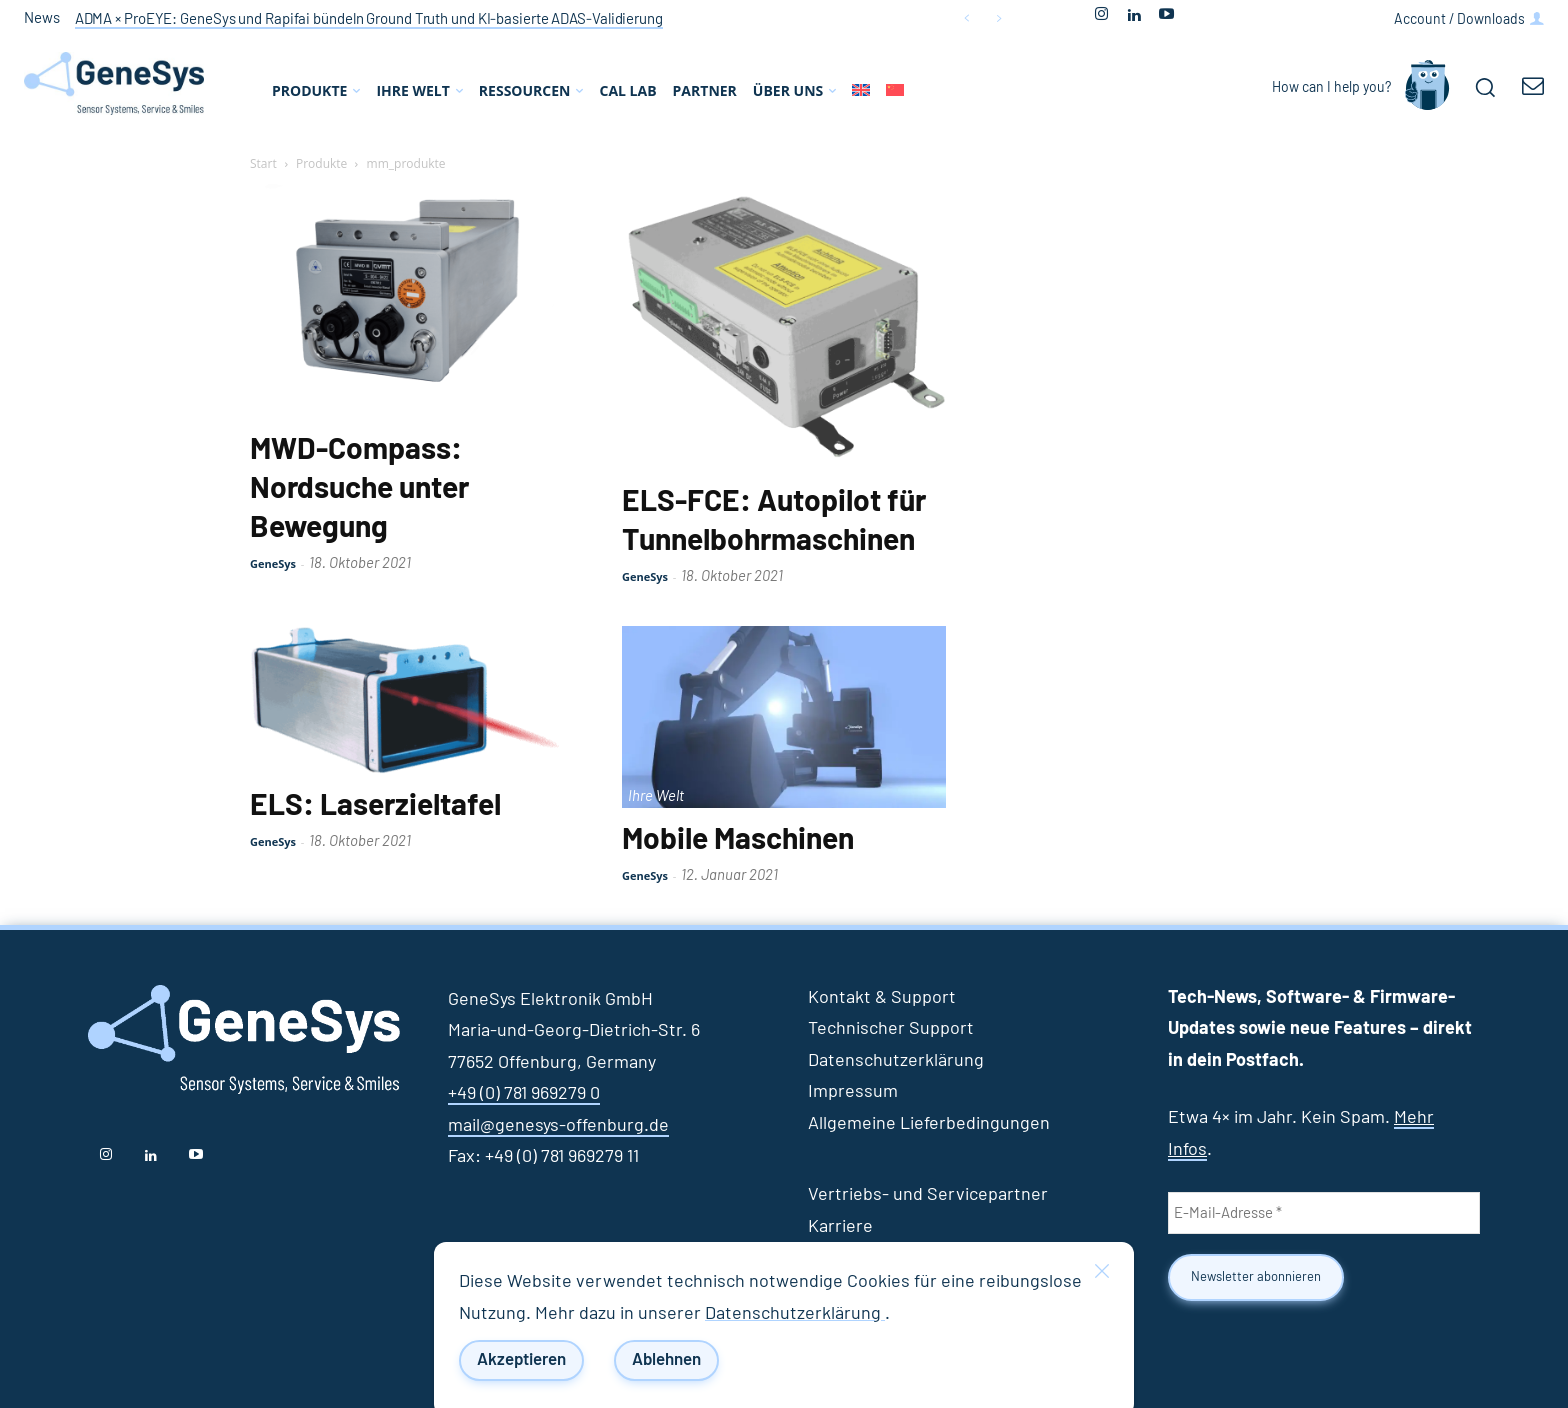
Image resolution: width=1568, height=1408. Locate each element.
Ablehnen (666, 1360)
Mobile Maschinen (738, 840)
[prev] (966, 18)
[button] (1485, 87)
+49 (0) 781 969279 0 (524, 1094)
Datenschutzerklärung (795, 1314)
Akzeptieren (521, 1360)
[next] (998, 18)
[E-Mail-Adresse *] (1324, 1213)
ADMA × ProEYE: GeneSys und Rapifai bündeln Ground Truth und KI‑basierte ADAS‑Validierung (369, 19)
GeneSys (273, 563)
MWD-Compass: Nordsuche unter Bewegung (359, 489)
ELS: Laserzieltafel (375, 806)
